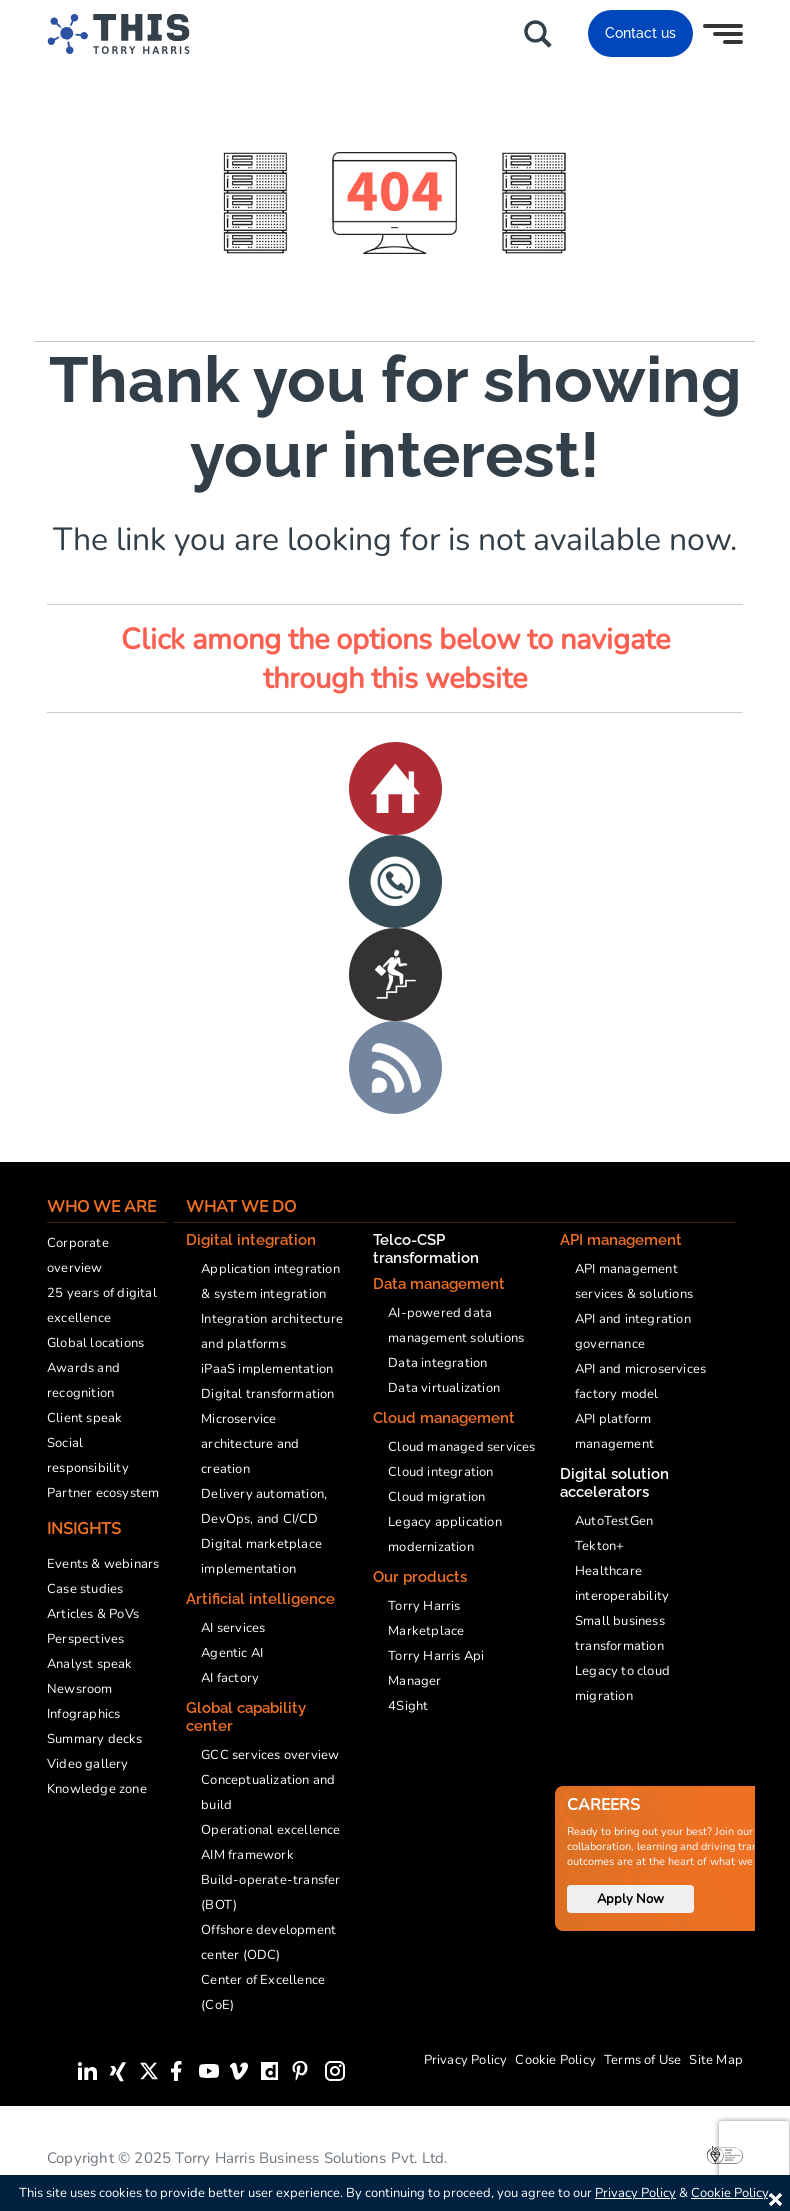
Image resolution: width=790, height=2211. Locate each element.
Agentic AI (232, 1653)
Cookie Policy (555, 2060)
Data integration (437, 1363)
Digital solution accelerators (614, 1483)
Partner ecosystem (103, 1493)
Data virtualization (444, 1388)
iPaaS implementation (267, 1369)
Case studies (85, 1589)
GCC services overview (270, 1755)
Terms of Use (642, 2060)
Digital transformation (267, 1394)
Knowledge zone (97, 1789)
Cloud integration (440, 1472)
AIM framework (247, 1855)
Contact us (640, 33)
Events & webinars (103, 1564)
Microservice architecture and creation (250, 1444)
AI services (233, 1628)
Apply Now (630, 1899)
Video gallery (88, 1764)
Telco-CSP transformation (426, 1249)
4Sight (408, 1706)
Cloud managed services (461, 1447)
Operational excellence (270, 1830)
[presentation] (754, 2151)
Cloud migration (436, 1497)
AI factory (230, 1678)
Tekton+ (599, 1546)
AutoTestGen (614, 1521)
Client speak (84, 1418)
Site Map (716, 2060)
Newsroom (80, 1689)
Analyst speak (90, 1664)
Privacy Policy (466, 2060)
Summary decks (95, 1739)
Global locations (95, 1343)
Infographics (83, 1714)
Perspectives (85, 1639)
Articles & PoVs (93, 1614)
